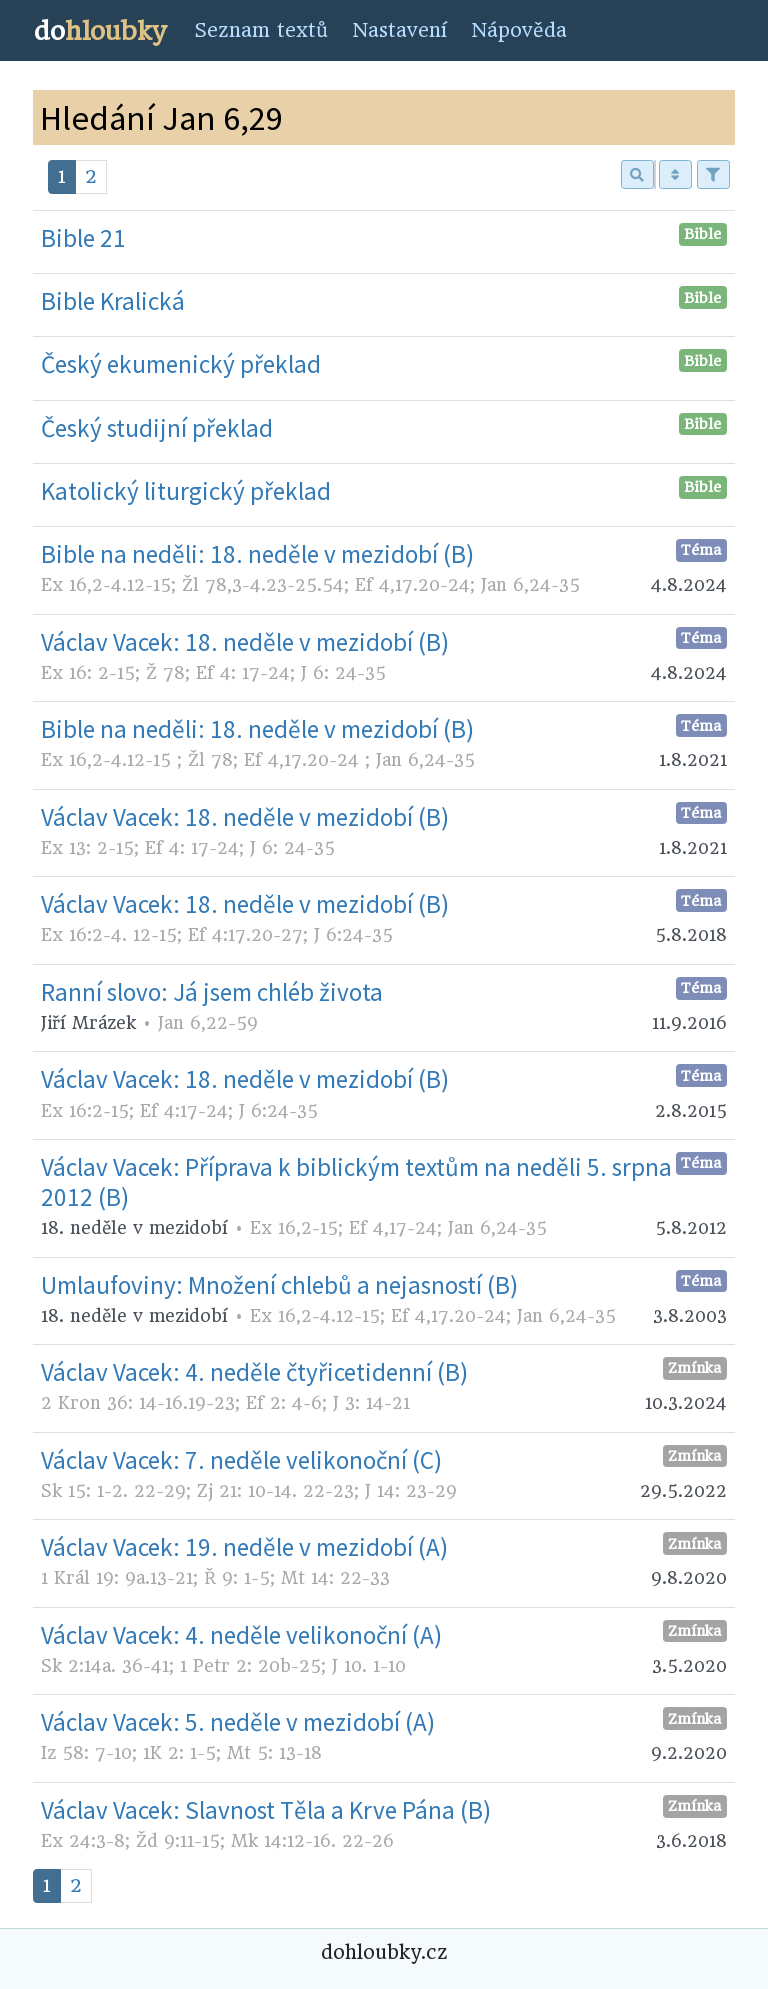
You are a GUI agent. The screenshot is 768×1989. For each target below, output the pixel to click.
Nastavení (399, 30)
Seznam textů (261, 30)
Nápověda (519, 30)
